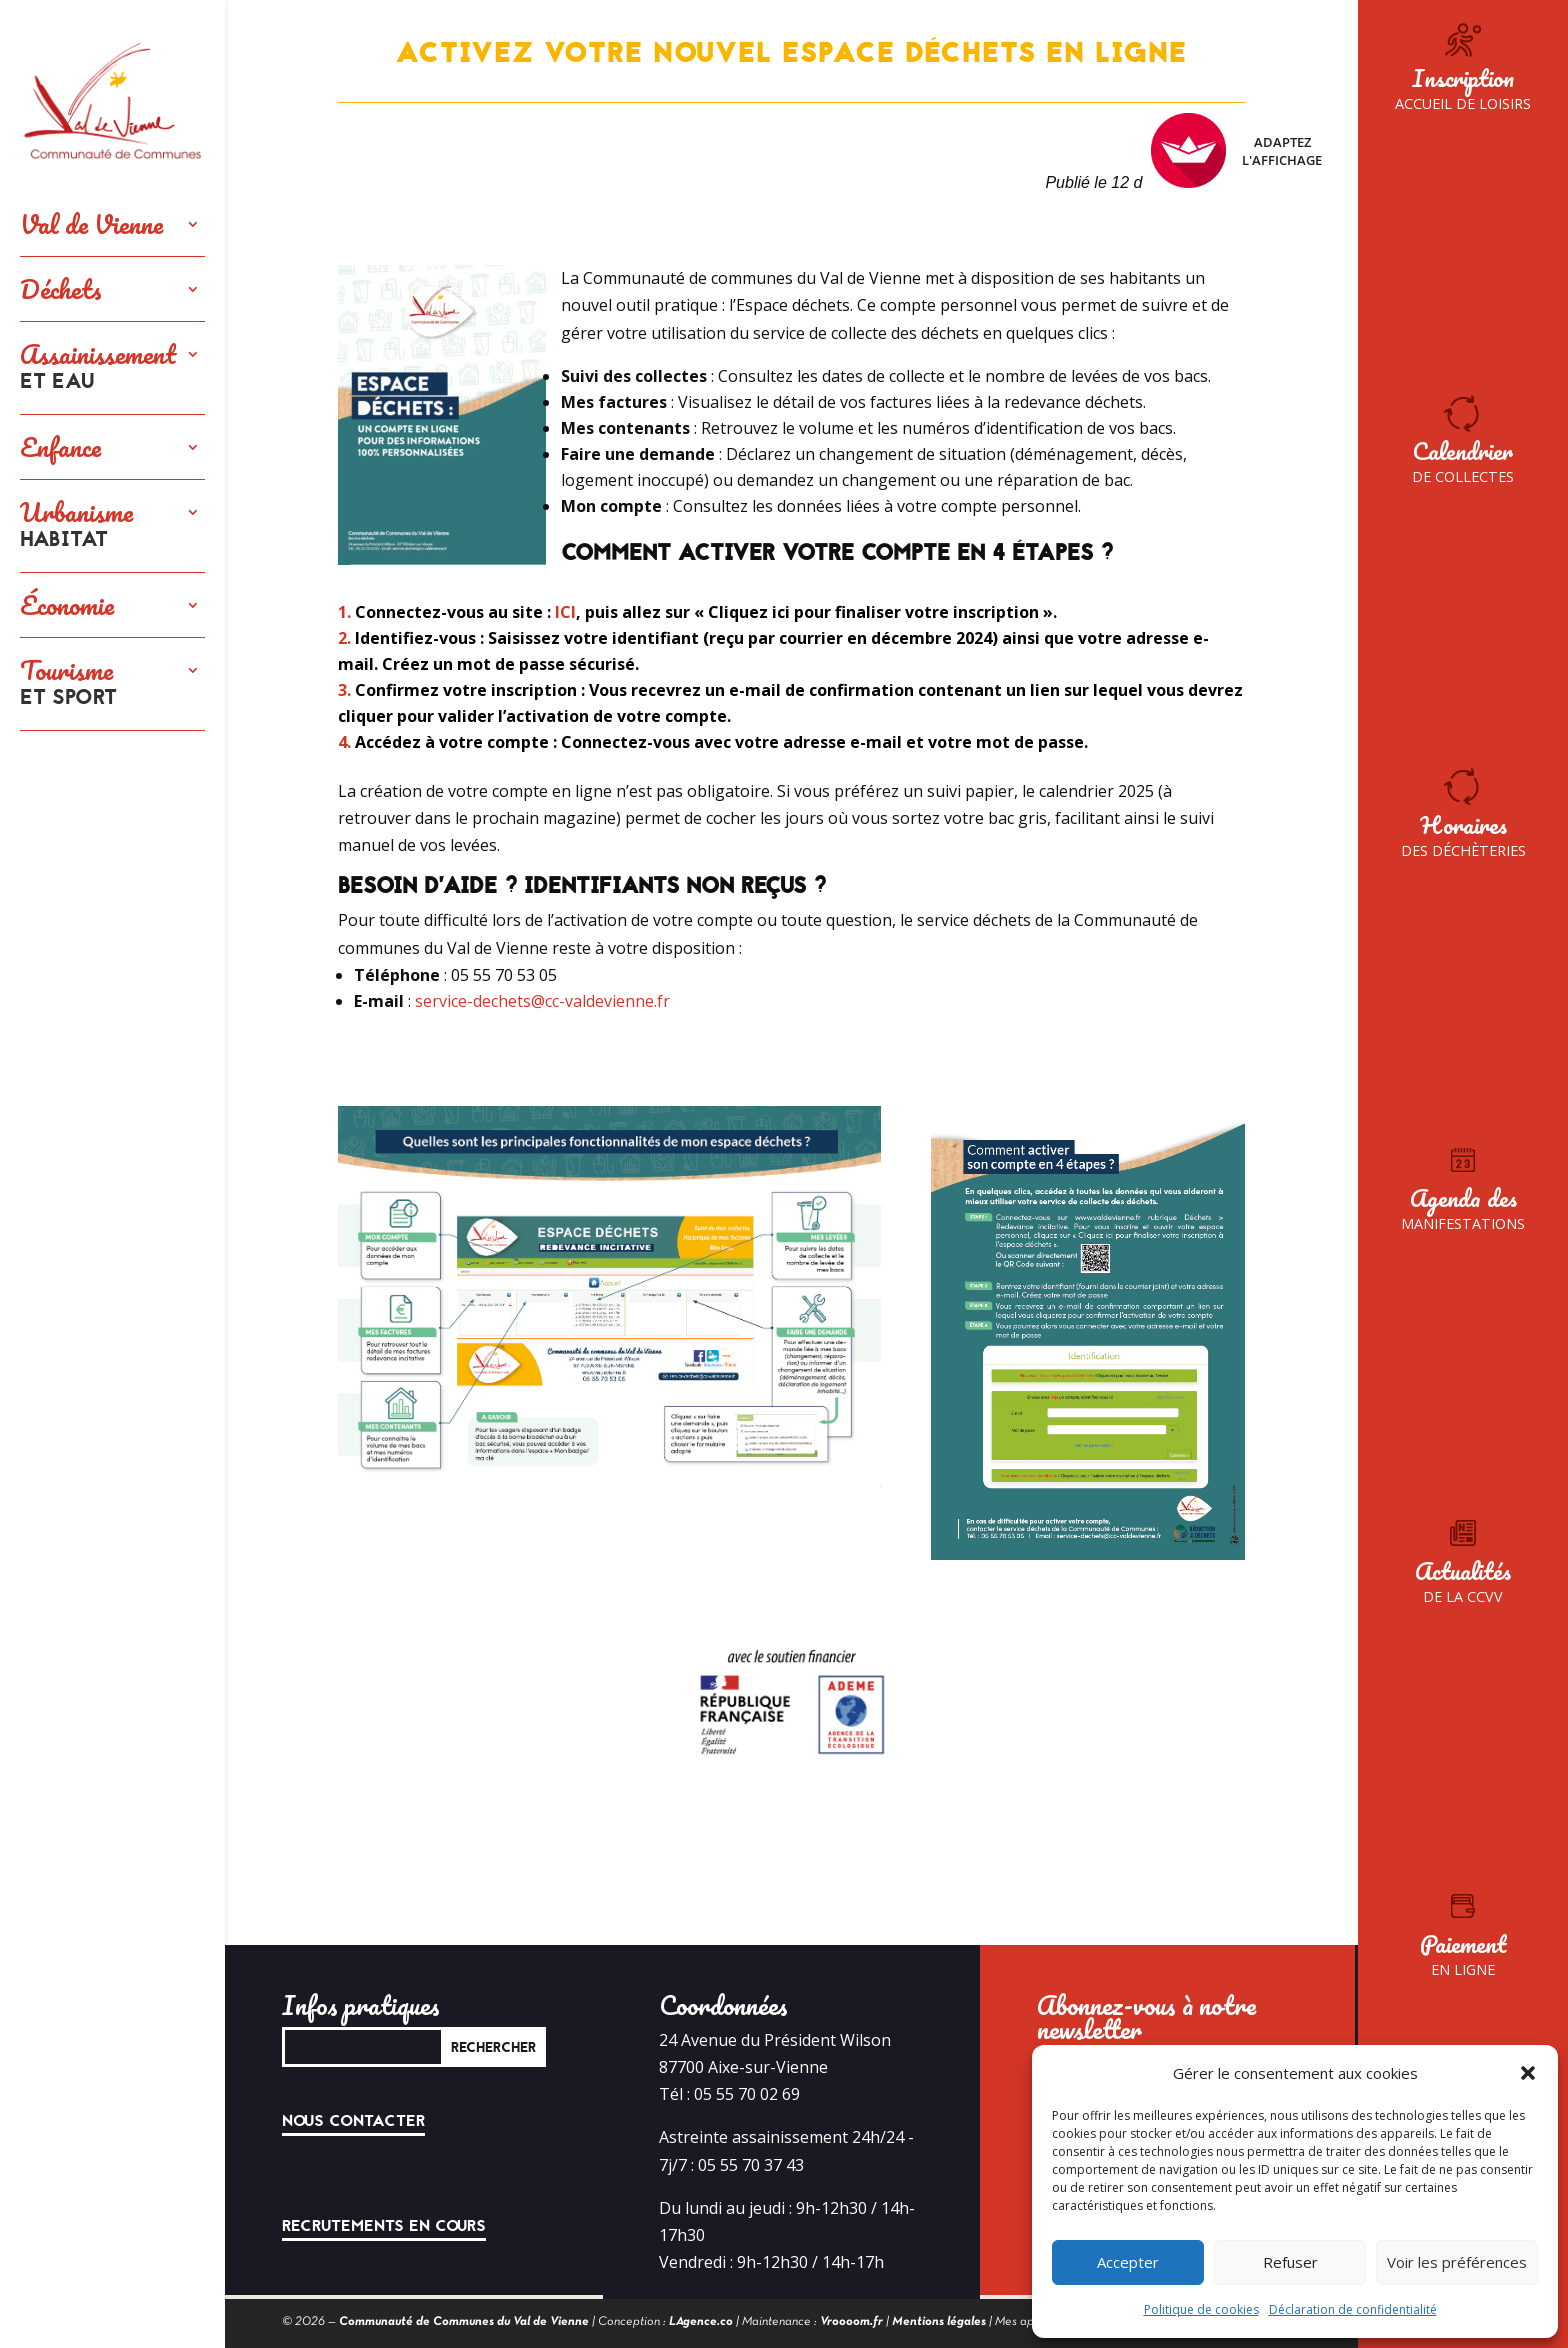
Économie (67, 605)
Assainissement (98, 368)
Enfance (60, 447)
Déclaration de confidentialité (1353, 2309)
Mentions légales (939, 2322)
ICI (565, 612)
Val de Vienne (91, 224)
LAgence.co (701, 2322)
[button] (1528, 2073)
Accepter (1128, 2262)
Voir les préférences (1457, 2262)
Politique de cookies (1201, 2309)
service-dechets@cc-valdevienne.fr (542, 1001)
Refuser (1290, 2262)
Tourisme (68, 684)
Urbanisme (76, 526)
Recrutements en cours (384, 2226)
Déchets (61, 289)
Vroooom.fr (851, 2322)
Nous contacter (353, 2121)
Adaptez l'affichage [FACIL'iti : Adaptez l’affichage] (1236, 150)
